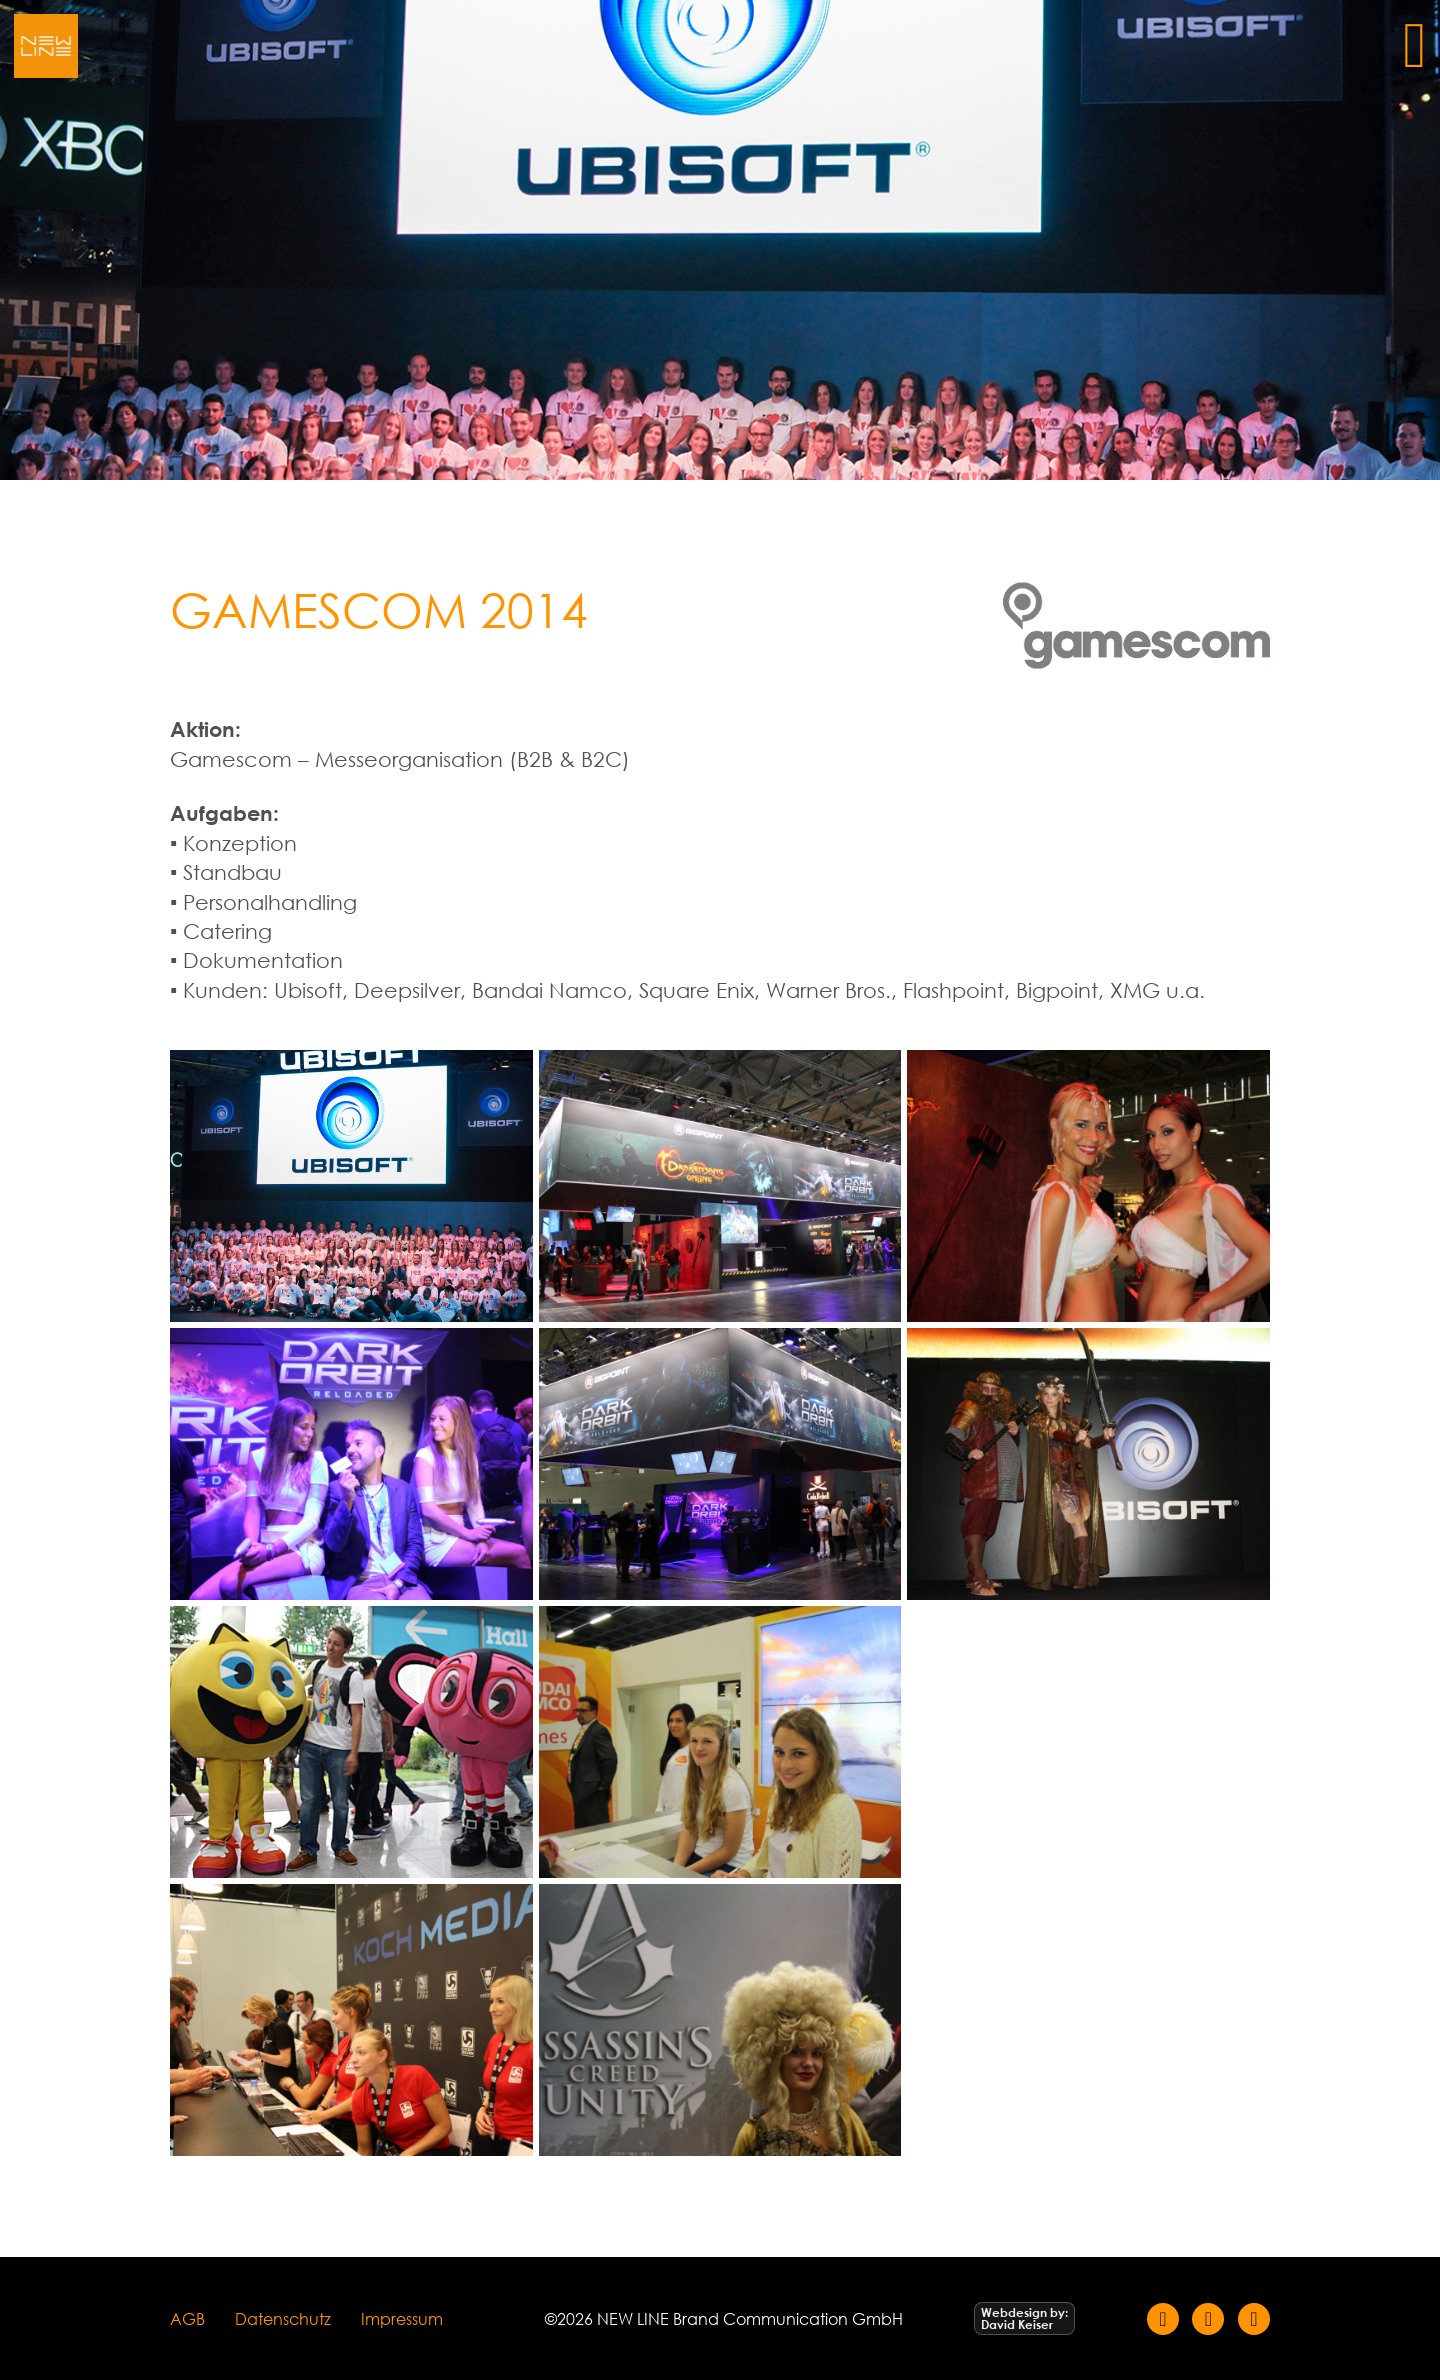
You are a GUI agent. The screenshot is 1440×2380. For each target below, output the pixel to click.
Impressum (402, 2318)
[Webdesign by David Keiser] (1024, 2318)
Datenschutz (283, 2318)
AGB (187, 2318)
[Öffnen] (1414, 46)
